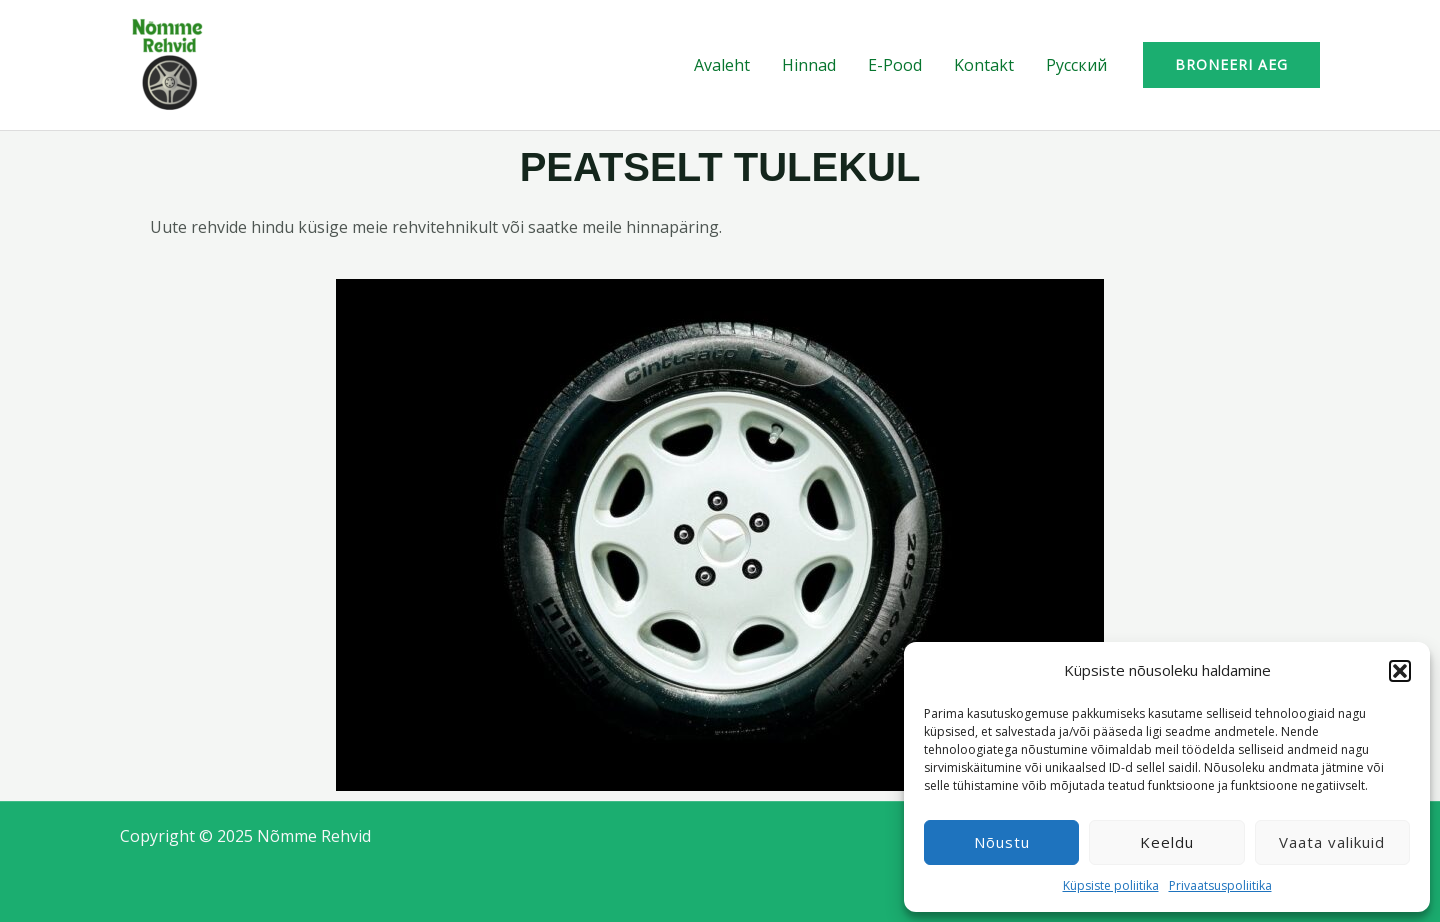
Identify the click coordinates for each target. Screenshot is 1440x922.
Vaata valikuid (1332, 842)
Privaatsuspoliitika (1220, 885)
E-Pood (895, 65)
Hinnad (809, 65)
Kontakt (984, 65)
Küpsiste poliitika (1111, 885)
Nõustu (1002, 842)
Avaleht (722, 65)
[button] (1400, 671)
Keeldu (1167, 842)
